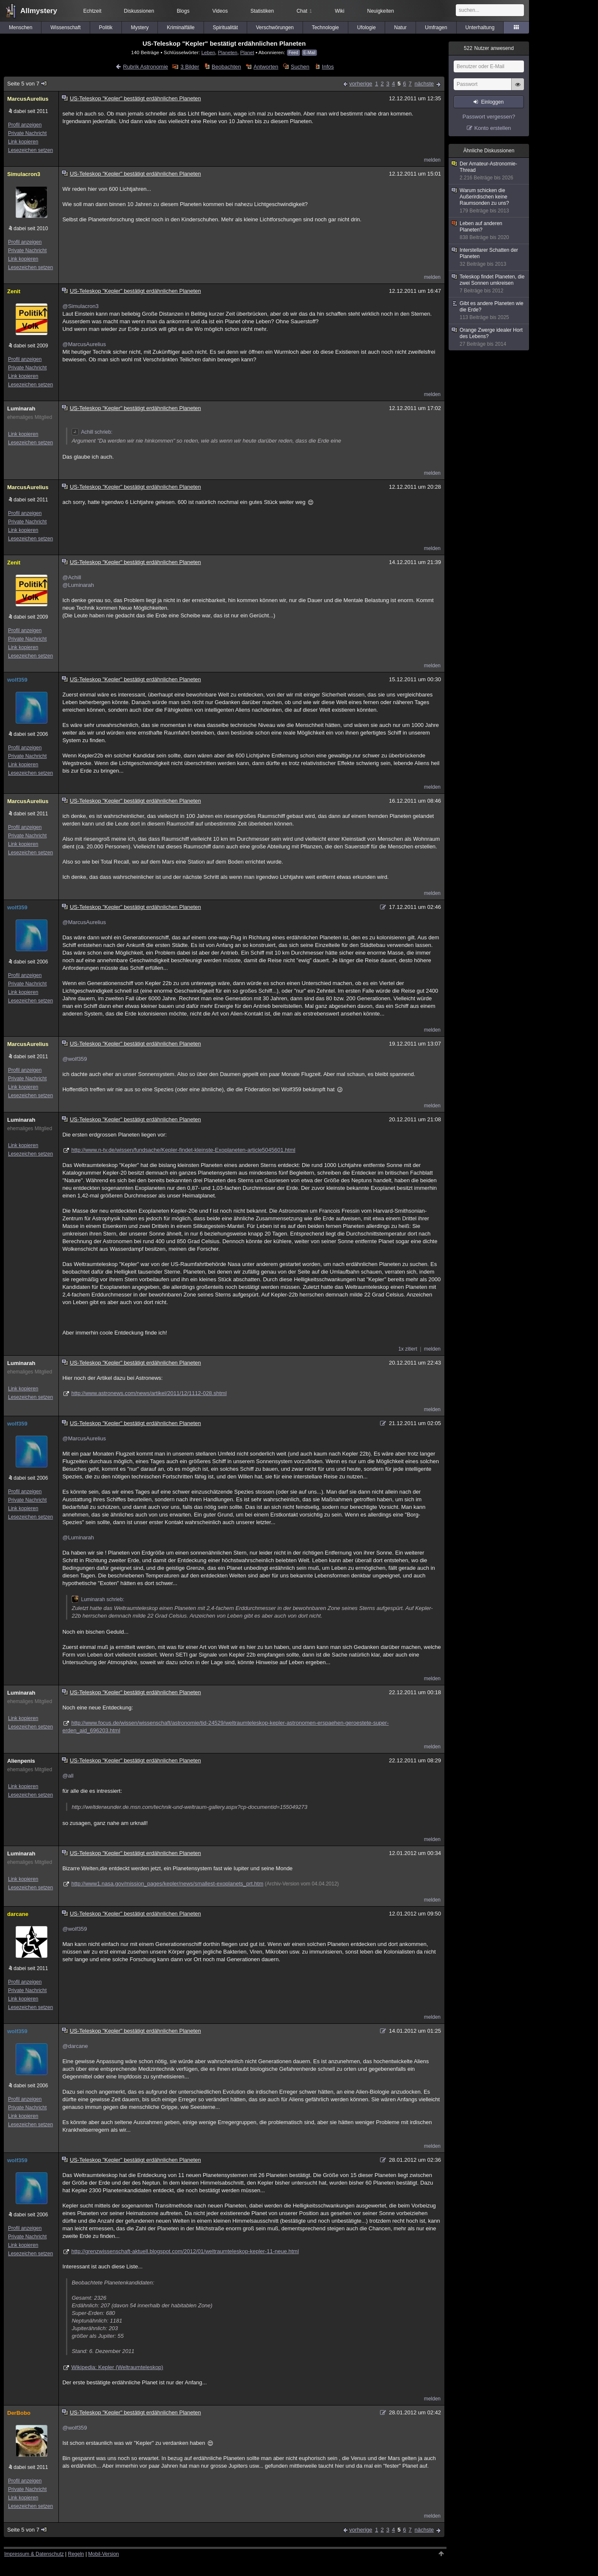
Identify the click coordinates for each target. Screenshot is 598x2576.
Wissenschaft (65, 27)
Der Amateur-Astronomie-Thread (489, 171)
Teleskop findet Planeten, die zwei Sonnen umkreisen (489, 284)
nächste (424, 83)
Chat (304, 11)
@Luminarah (78, 585)
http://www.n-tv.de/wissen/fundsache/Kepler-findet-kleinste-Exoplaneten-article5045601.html (183, 1150)
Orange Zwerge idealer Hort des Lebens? (489, 337)
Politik (106, 27)
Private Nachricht (27, 133)
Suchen (300, 66)
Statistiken (262, 11)
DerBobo (18, 2413)
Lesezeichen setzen (30, 150)
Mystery (140, 27)
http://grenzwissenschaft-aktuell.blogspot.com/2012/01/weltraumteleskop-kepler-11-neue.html (185, 2251)
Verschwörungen (275, 27)
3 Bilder (190, 66)
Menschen (20, 27)
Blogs (183, 11)
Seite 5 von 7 (27, 83)
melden (432, 160)
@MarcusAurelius (84, 344)
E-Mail (309, 52)
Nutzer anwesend (489, 48)
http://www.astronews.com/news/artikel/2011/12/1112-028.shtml (148, 1393)
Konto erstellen (492, 128)
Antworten (266, 66)
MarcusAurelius (28, 99)
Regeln (76, 2554)
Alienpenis (21, 1761)
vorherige (360, 83)
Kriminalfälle (180, 27)
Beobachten (226, 66)
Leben (208, 52)
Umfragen (436, 27)
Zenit (13, 291)
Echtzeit (92, 11)
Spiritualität (225, 27)
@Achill (71, 577)
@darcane (75, 2046)
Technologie (325, 27)
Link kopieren (23, 142)
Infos (328, 66)
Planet (247, 52)
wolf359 (17, 680)
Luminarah (21, 408)
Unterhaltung (480, 27)
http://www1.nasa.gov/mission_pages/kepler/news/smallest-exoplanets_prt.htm (167, 1883)
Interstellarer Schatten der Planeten (489, 257)
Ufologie (366, 27)
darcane (17, 1914)
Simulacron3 (23, 174)
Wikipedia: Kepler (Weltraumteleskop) (117, 2367)
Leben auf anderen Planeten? (489, 230)
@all (67, 1775)
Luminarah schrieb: (98, 1599)
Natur (400, 27)
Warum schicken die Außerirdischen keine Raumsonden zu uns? (489, 200)
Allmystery (38, 11)
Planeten (227, 52)
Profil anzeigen (24, 125)
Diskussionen (139, 11)
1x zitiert (407, 1349)
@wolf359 (74, 1059)
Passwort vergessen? (489, 116)
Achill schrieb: (92, 432)
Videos (220, 11)
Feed (293, 52)
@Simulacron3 (80, 306)
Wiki (339, 11)
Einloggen (492, 102)
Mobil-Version (103, 2554)
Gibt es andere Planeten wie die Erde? (489, 310)
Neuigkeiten (380, 11)
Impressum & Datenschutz (34, 2554)
